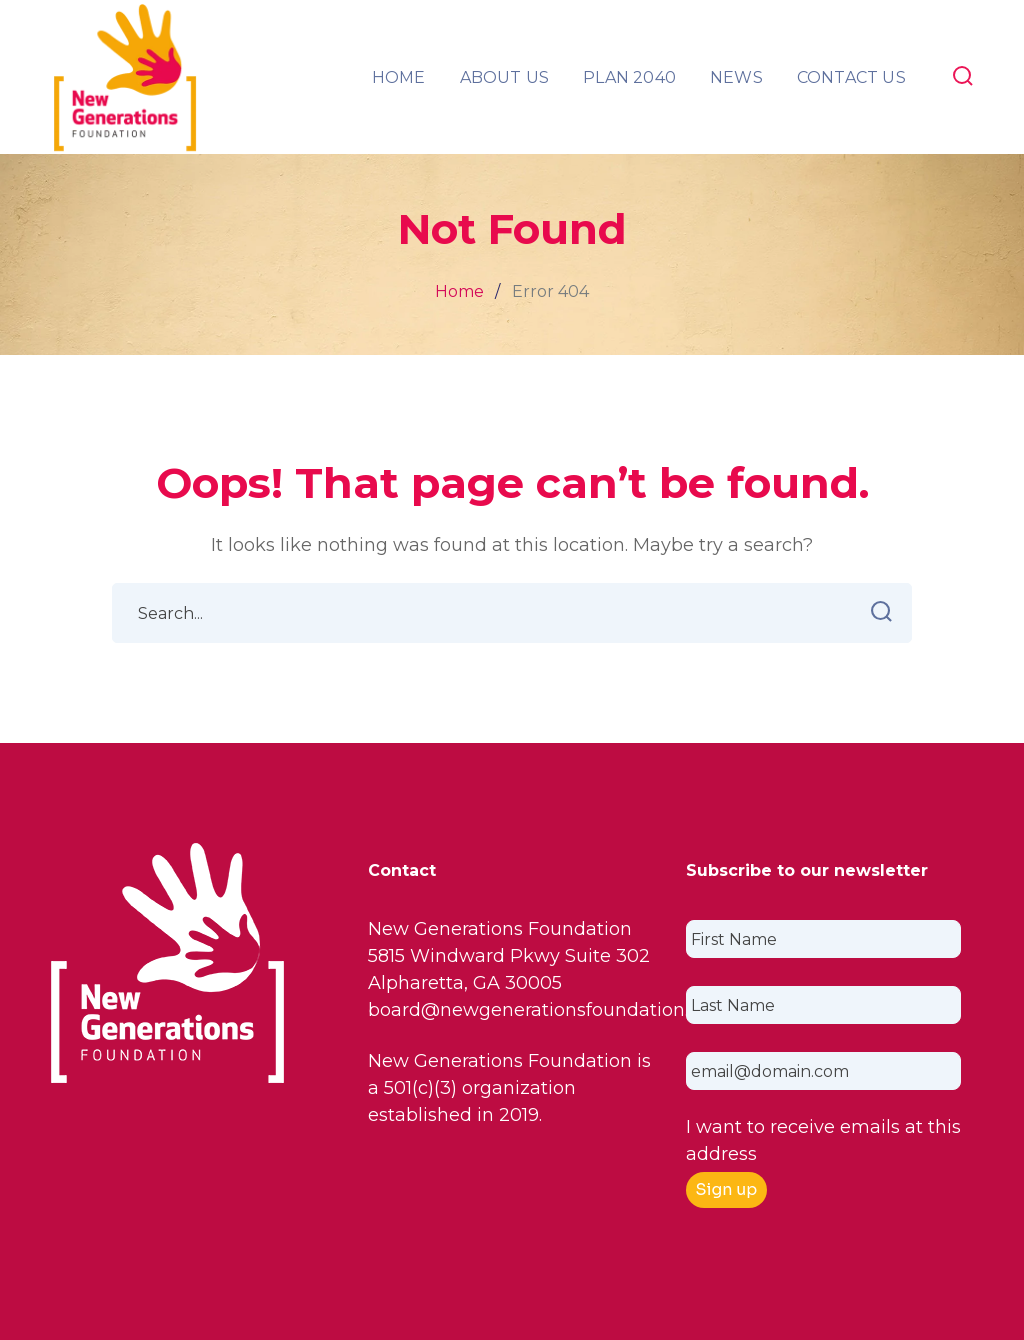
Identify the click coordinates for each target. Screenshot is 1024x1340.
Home (459, 291)
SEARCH (875, 611)
